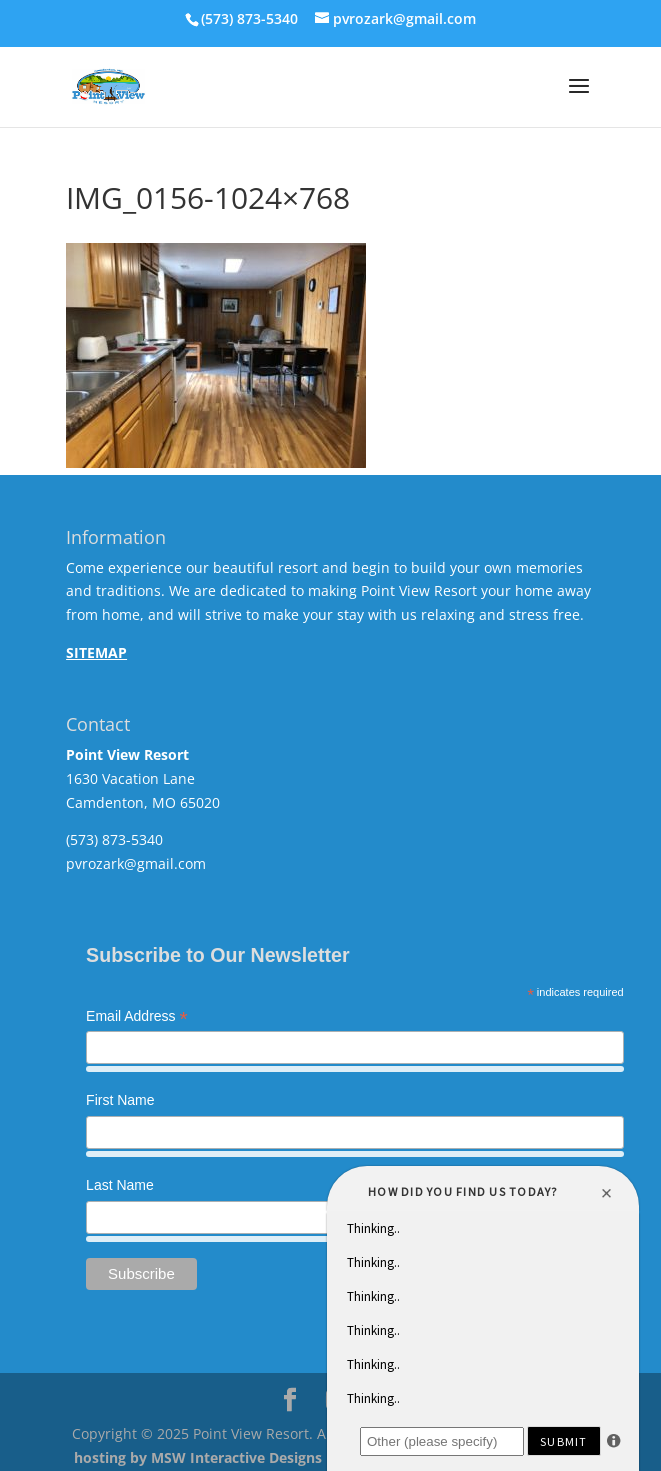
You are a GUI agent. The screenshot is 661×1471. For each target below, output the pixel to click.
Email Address (137, 1018)
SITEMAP (96, 652)
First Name (120, 1100)
